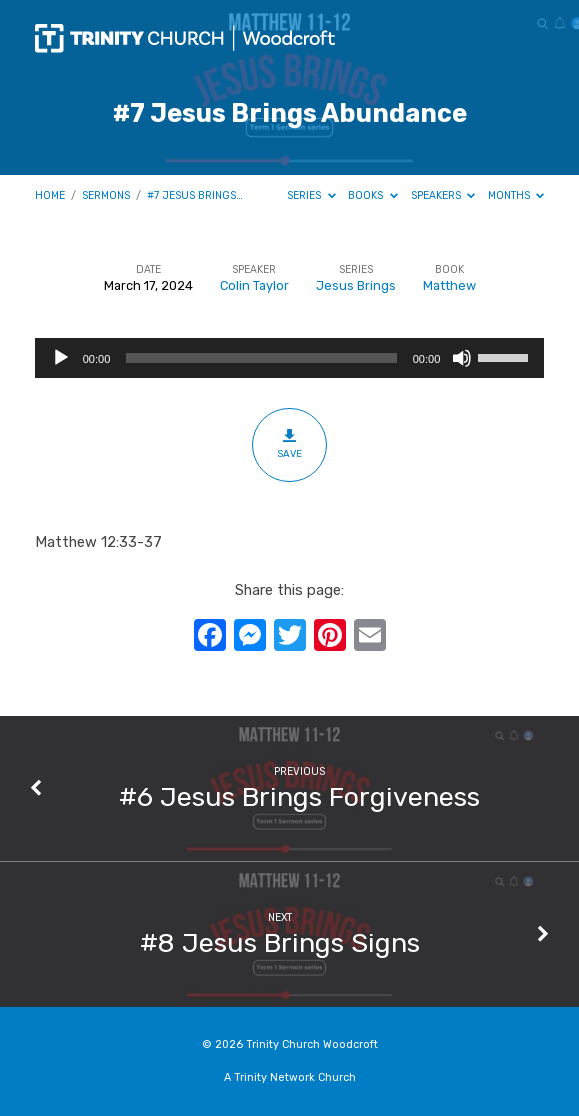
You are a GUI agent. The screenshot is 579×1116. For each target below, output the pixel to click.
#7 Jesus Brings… (195, 195)
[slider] (261, 358)
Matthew (449, 285)
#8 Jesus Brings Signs (280, 943)
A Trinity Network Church (290, 1077)
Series (311, 195)
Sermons (106, 195)
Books (373, 195)
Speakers (443, 195)
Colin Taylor (254, 285)
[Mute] (462, 358)
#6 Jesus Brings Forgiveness (299, 797)
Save (289, 444)
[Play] (61, 358)
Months (516, 195)
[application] (290, 358)
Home (50, 195)
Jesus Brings (356, 285)
